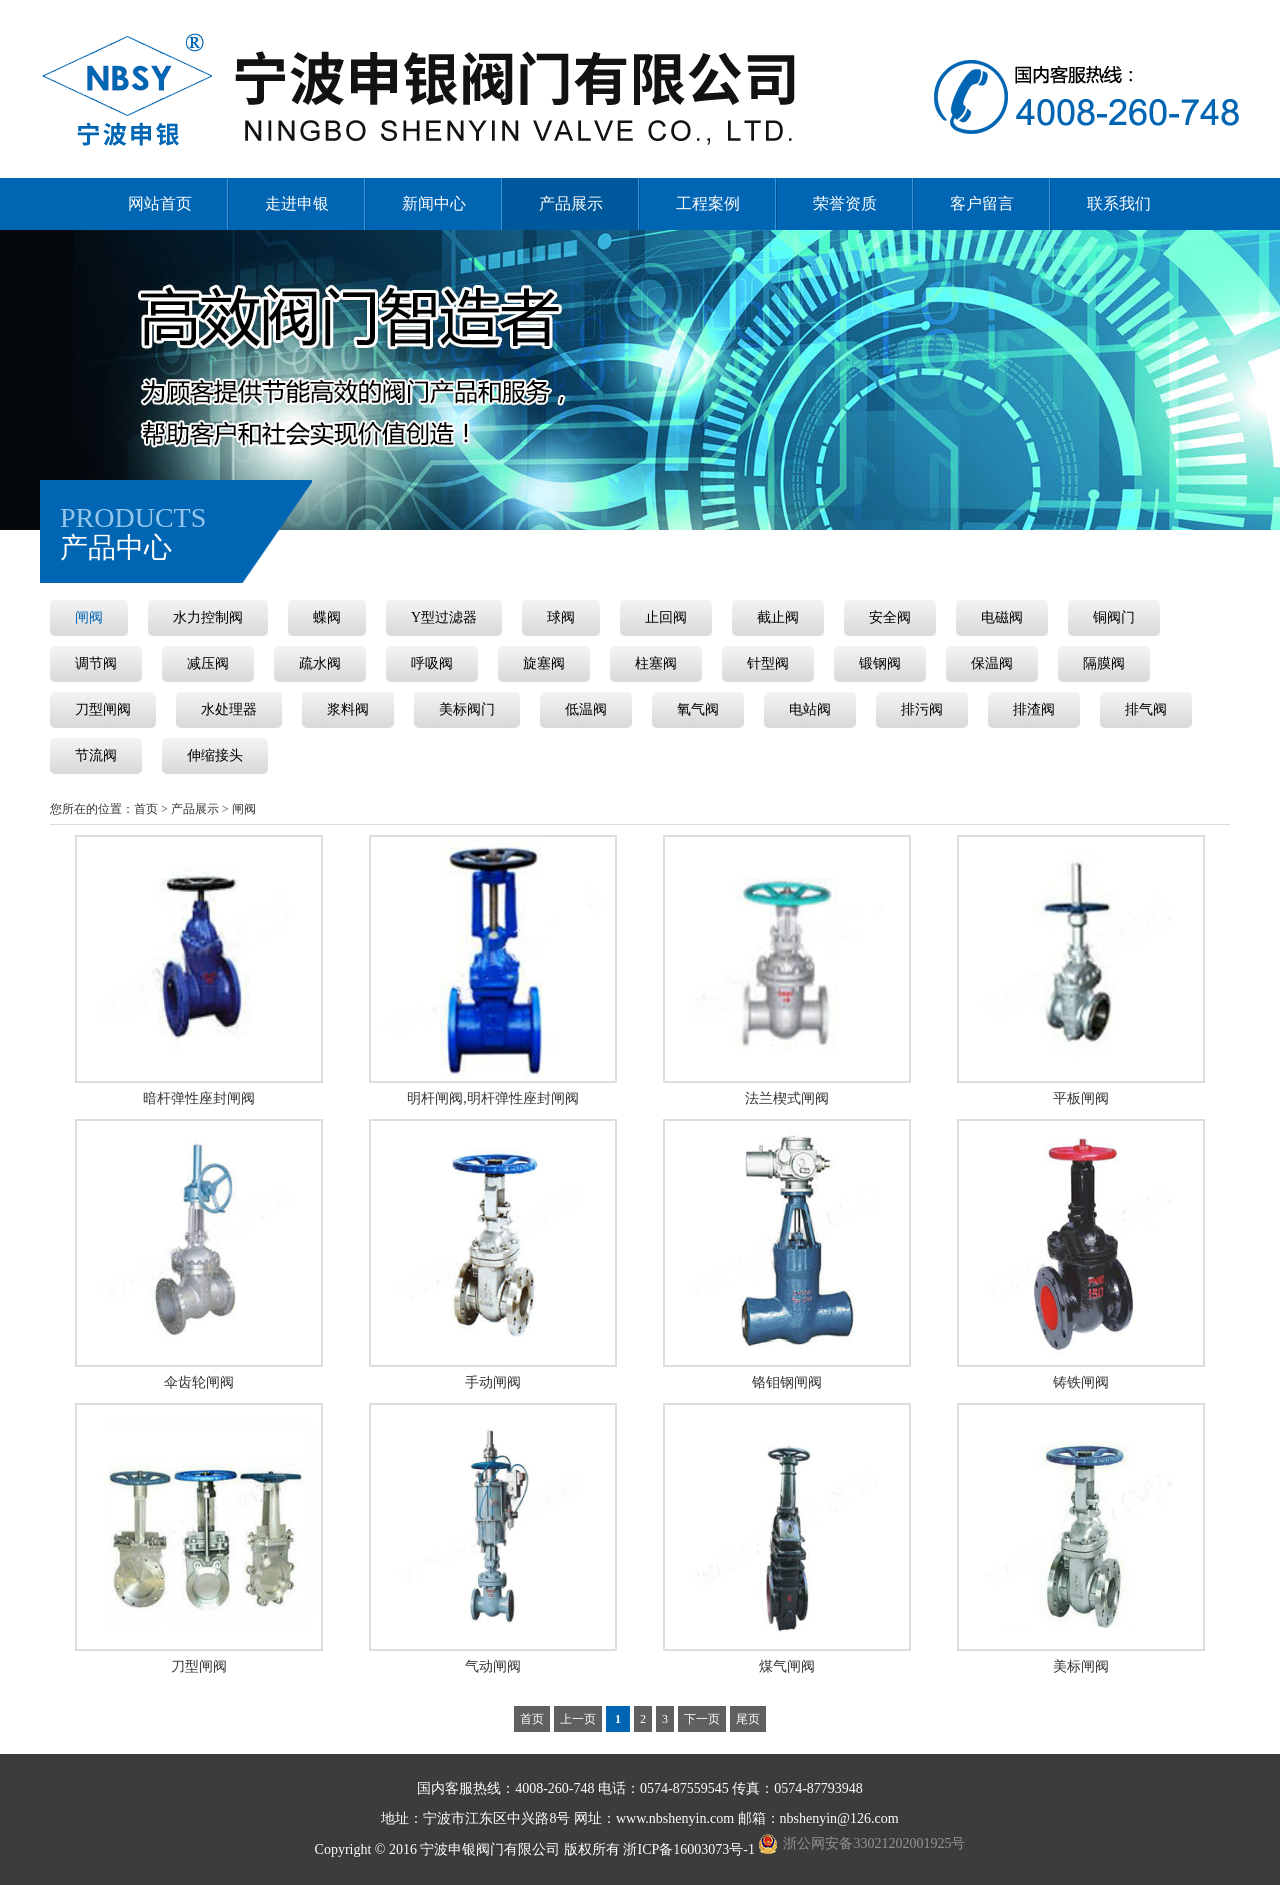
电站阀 (810, 709)
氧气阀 (698, 709)
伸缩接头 (215, 755)
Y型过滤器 (444, 617)
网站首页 (160, 203)
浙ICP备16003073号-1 (690, 1849)
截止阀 (778, 617)
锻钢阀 (880, 663)
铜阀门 (1114, 617)
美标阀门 (467, 709)
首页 (146, 809)
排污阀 (922, 709)
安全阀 (890, 617)
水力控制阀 (208, 617)
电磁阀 (1002, 617)
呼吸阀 (432, 663)
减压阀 (208, 663)
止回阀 (666, 617)
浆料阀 (348, 709)
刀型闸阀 (103, 709)
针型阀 (768, 663)
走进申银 (297, 203)
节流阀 (96, 755)
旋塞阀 (544, 663)
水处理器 (229, 709)
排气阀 (1146, 709)
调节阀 (96, 663)
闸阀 (89, 617)
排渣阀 (1034, 709)
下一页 (702, 1719)
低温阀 (586, 709)
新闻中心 (434, 203)
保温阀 (992, 663)
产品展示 (571, 203)
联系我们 (1119, 203)
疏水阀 (320, 663)
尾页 (748, 1719)
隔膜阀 (1104, 663)
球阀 (561, 617)
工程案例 (708, 203)
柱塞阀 (656, 663)
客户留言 (982, 203)
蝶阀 (327, 617)
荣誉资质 (845, 203)
